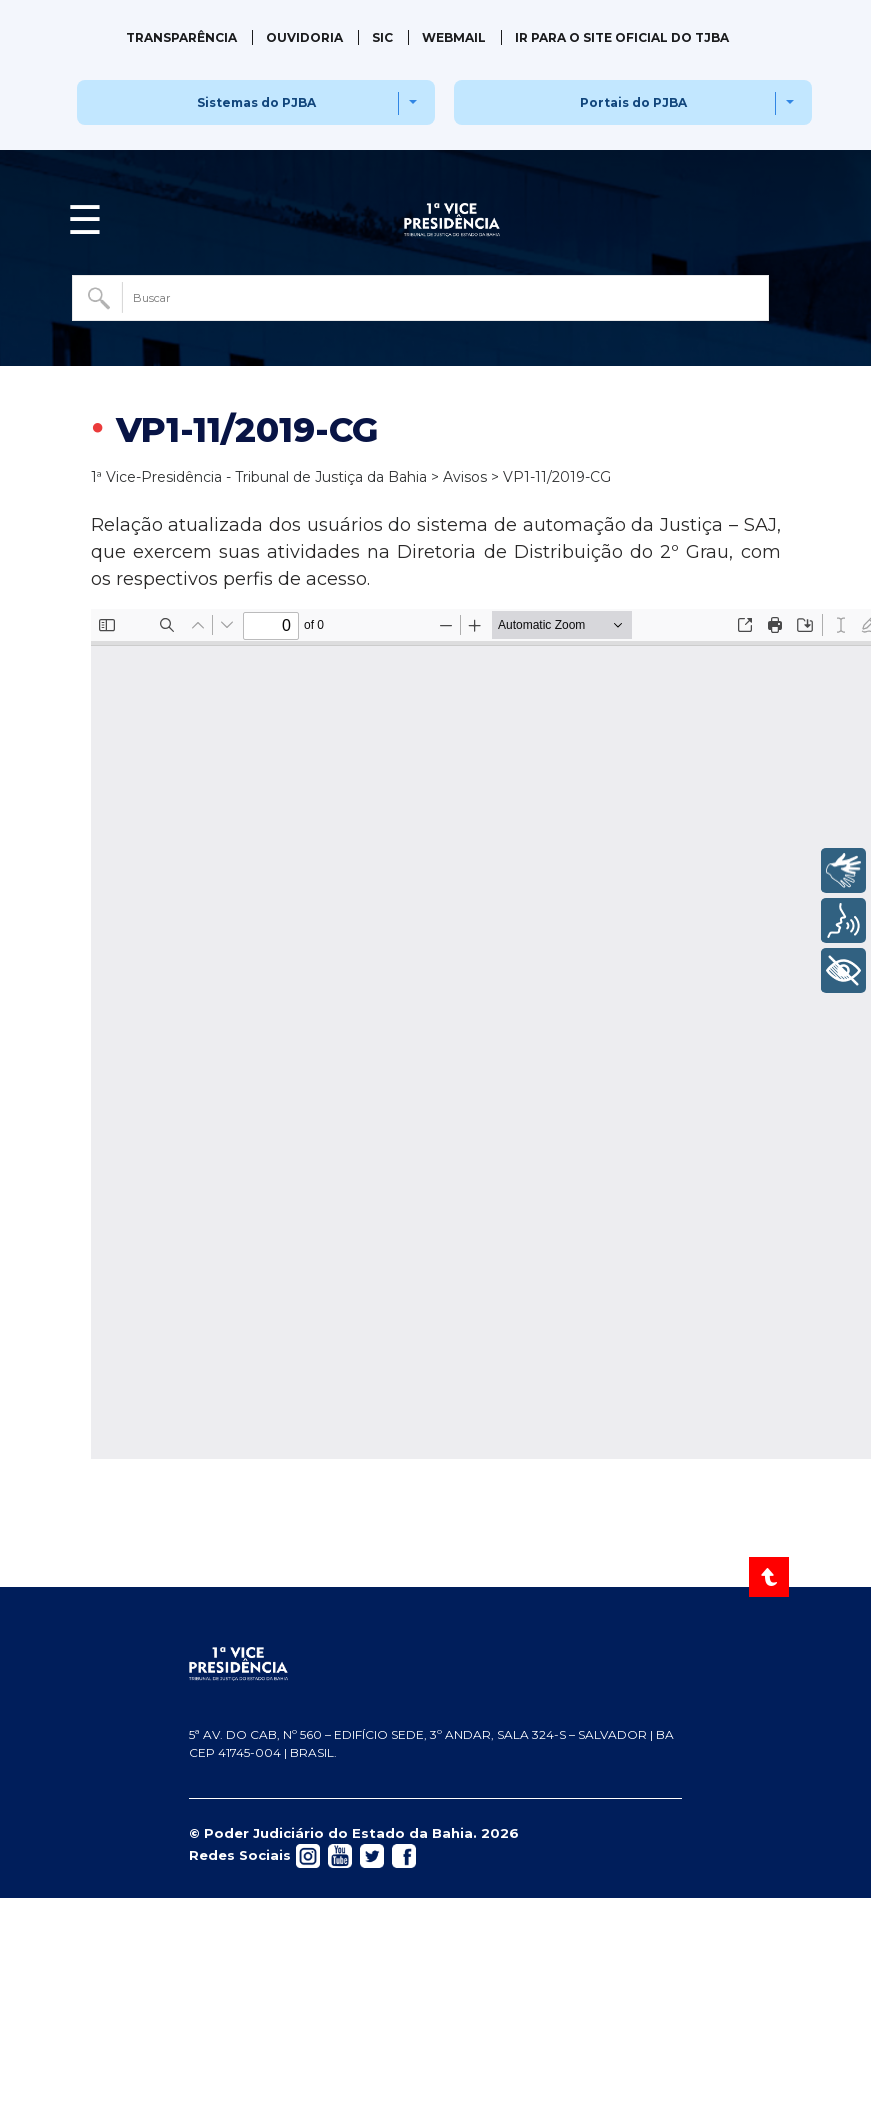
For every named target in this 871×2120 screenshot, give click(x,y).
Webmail (454, 37)
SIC (382, 37)
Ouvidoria (304, 37)
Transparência (181, 37)
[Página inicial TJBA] (435, 1664)
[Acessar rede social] (308, 1854)
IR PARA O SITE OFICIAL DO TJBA (622, 37)
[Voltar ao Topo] (770, 1577)
